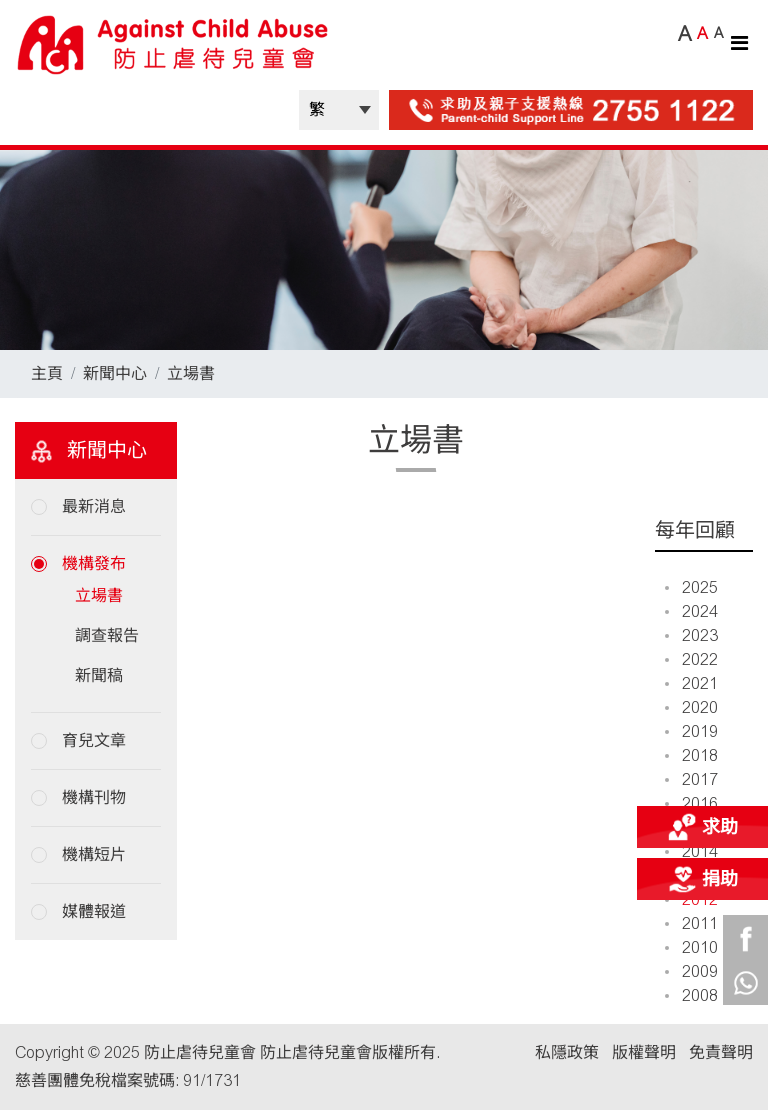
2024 (691, 611)
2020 (691, 707)
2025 (691, 587)
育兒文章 (94, 740)
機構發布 (94, 563)
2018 (691, 755)
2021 (691, 683)
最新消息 (94, 506)
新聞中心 (115, 373)
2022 (691, 659)
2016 (691, 803)
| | (339, 110)
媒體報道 (94, 911)
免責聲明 (721, 1052)
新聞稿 (99, 675)
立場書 (191, 373)
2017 (691, 779)
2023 (691, 635)
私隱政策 (567, 1052)
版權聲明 (644, 1052)
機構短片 (94, 854)
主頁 (47, 373)
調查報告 (107, 635)
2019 (691, 731)
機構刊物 (94, 797)
